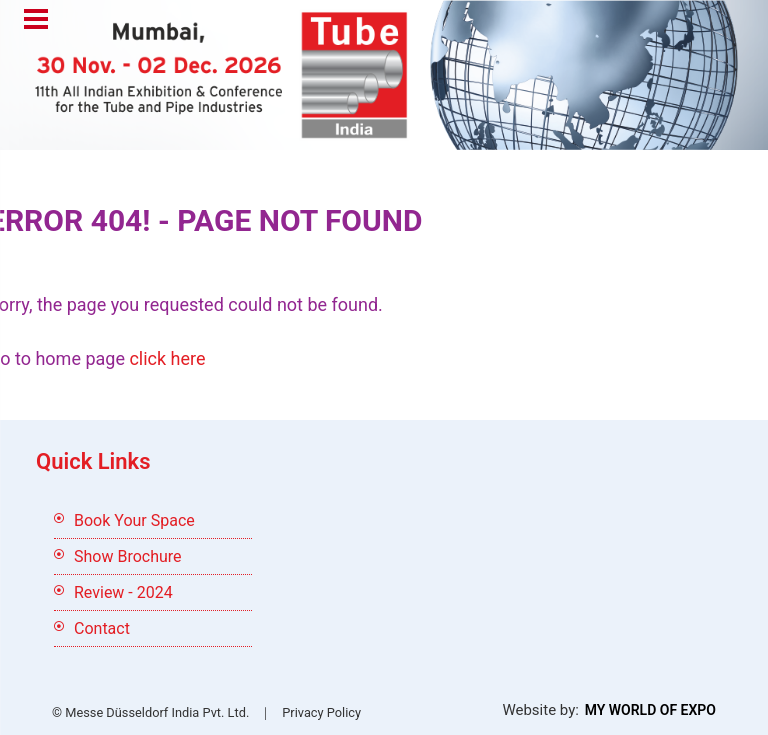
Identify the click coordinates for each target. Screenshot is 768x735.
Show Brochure (128, 556)
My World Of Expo (650, 710)
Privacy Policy (321, 712)
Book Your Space (134, 520)
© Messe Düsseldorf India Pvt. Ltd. (150, 712)
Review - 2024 (123, 592)
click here (167, 358)
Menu (36, 21)
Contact (102, 628)
